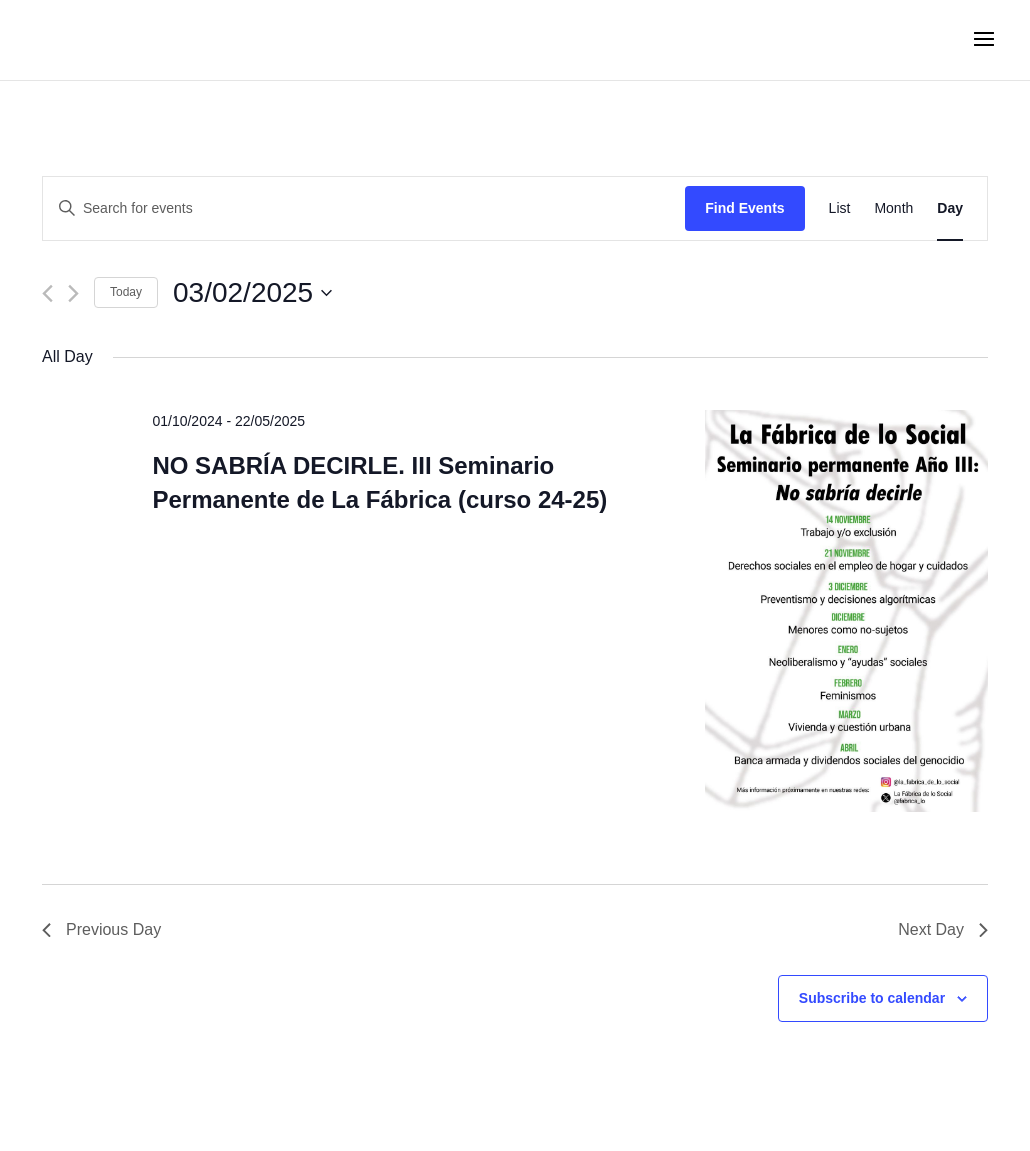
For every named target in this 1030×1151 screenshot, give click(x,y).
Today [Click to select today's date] (126, 292)
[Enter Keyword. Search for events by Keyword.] (364, 208)
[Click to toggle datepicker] (252, 293)
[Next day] (73, 293)
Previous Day (101, 929)
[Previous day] (47, 293)
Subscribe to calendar (872, 998)
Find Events (744, 208)
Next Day (943, 929)
